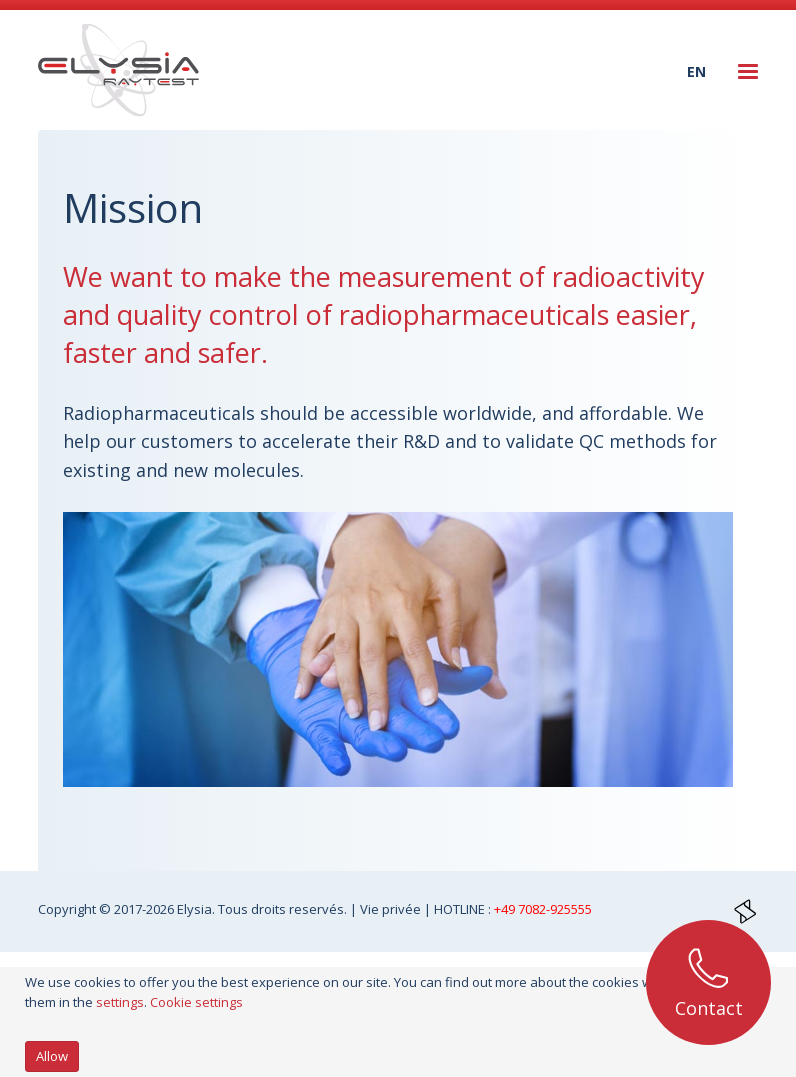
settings (120, 1002)
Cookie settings (196, 1002)
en (696, 71)
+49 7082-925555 (543, 909)
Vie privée (392, 909)
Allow (52, 1056)
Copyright (68, 909)
